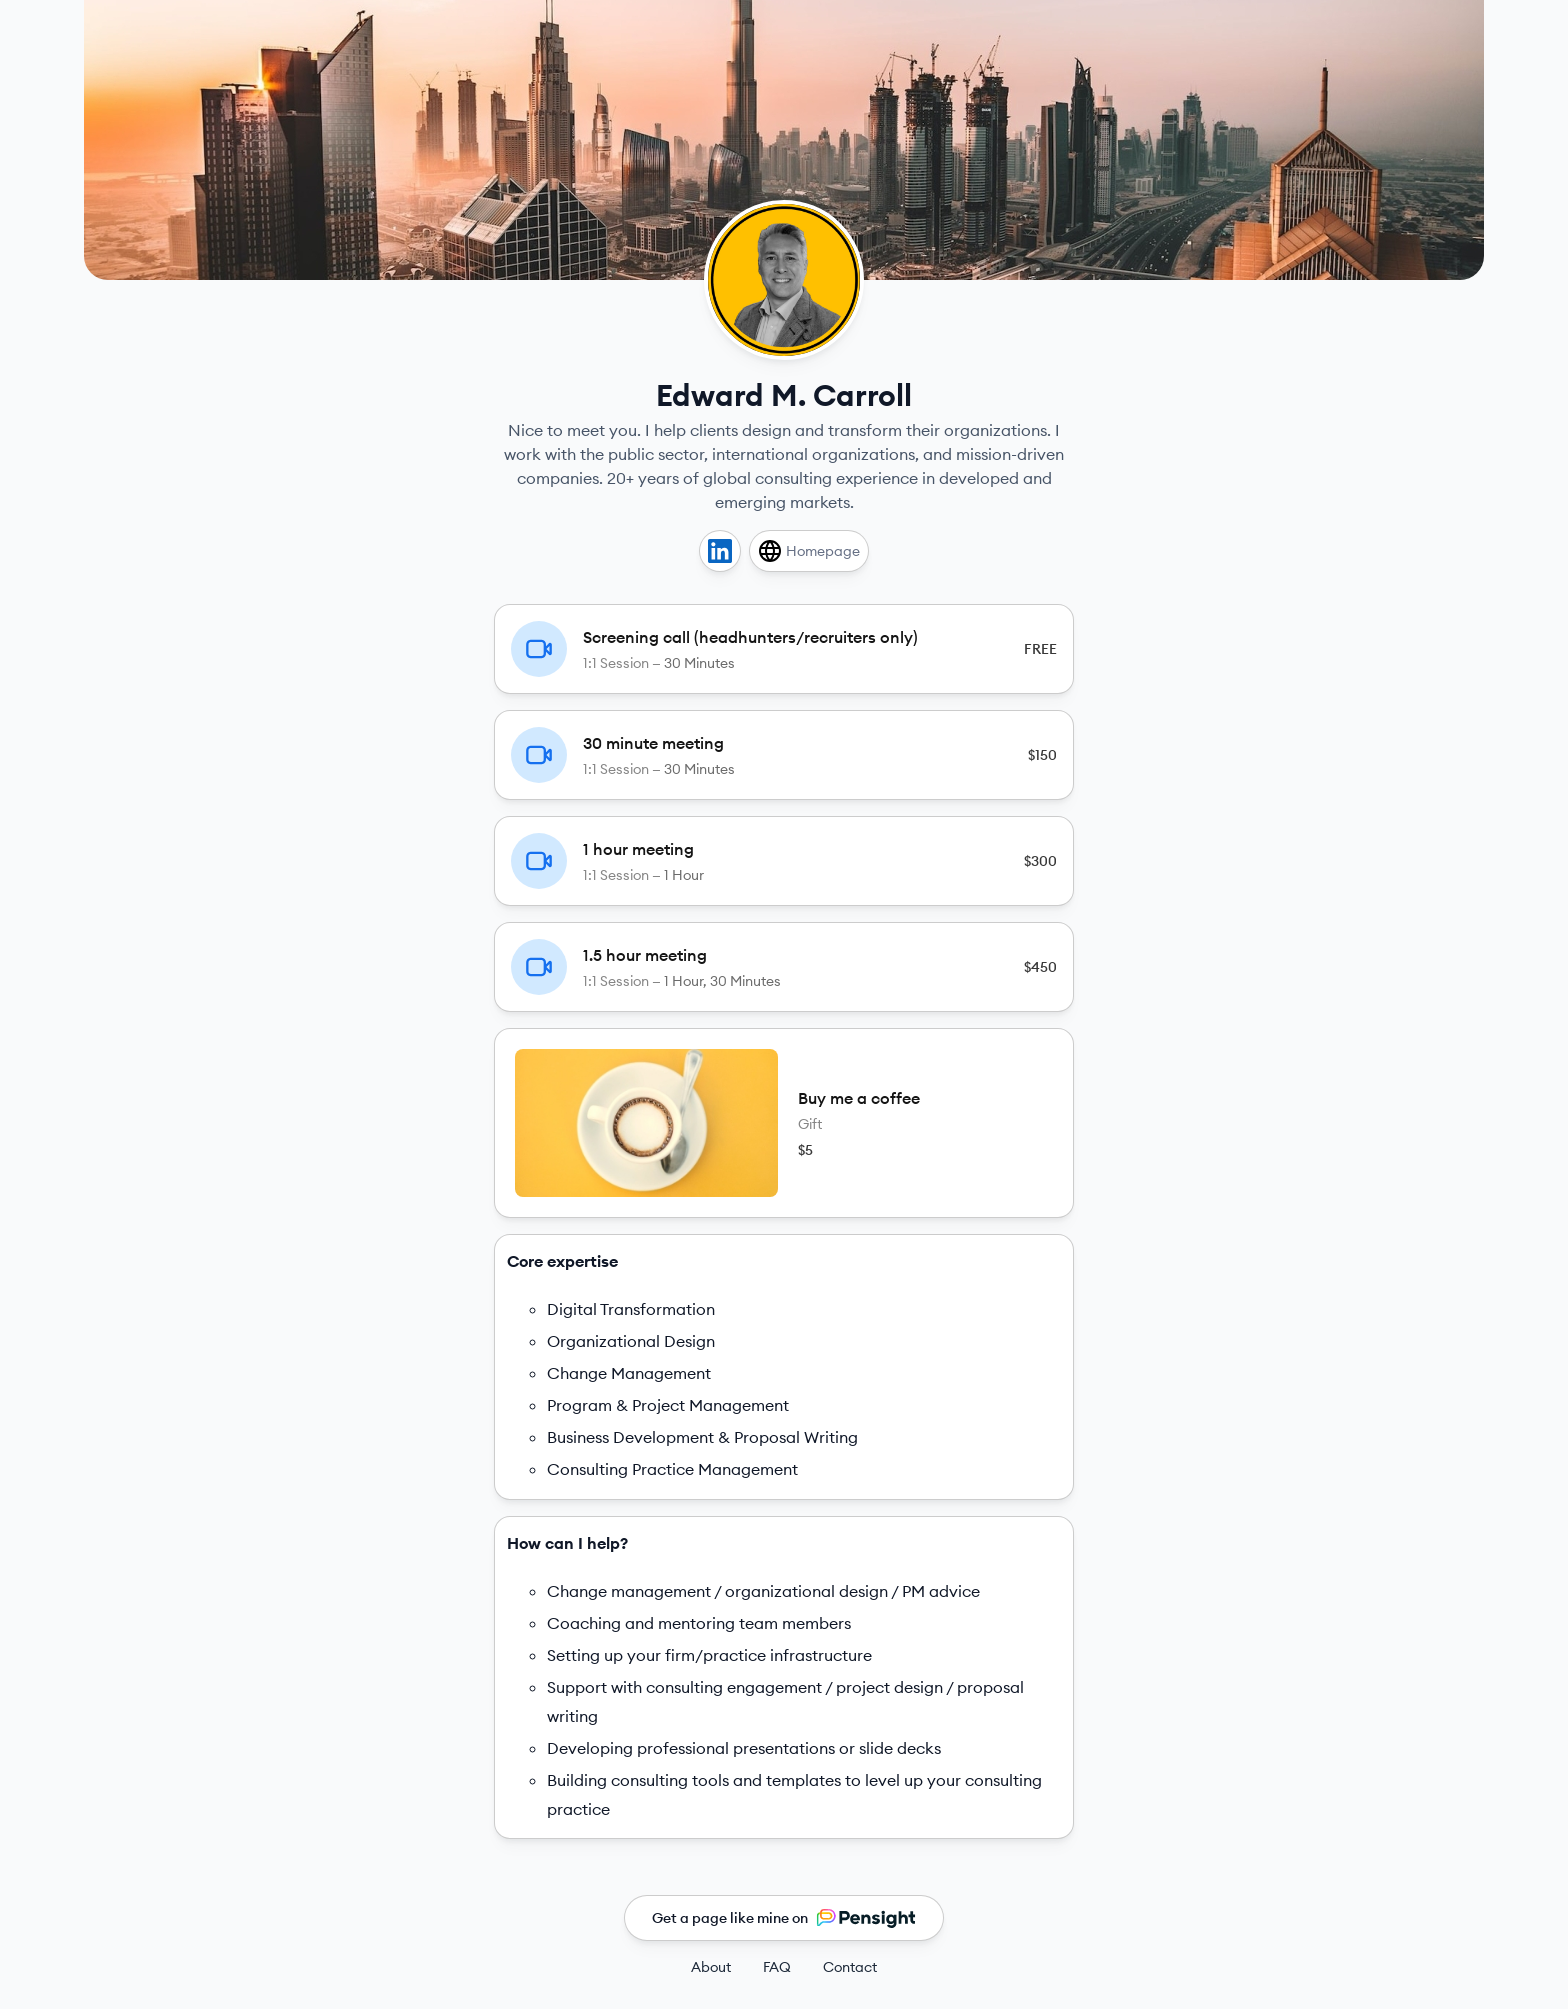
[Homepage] (809, 551)
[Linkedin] (720, 551)
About (711, 1967)
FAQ (777, 1967)
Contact (850, 1967)
